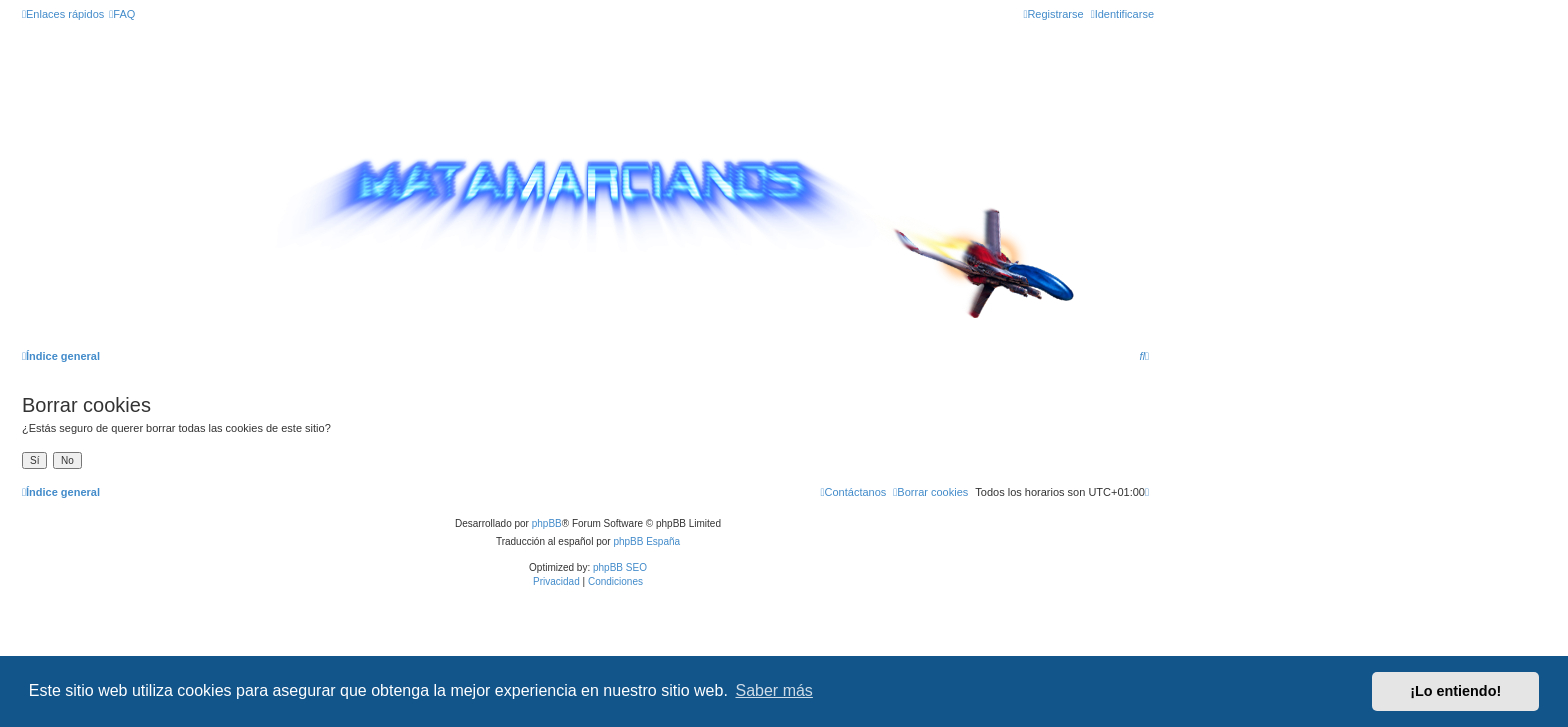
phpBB (547, 523)
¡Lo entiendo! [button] (1455, 691)
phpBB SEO (620, 567)
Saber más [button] (774, 690)
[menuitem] (122, 14)
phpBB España (646, 541)
